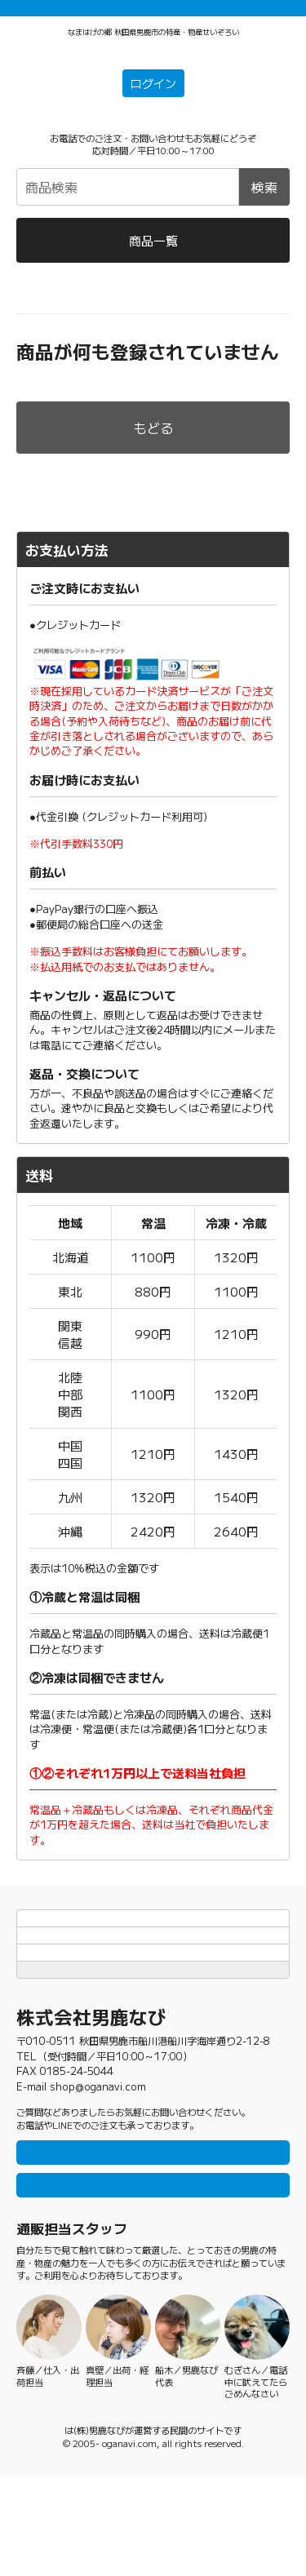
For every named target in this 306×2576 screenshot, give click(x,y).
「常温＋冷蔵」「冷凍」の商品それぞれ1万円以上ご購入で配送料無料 (153, 14)
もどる (153, 452)
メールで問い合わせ (153, 2280)
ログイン (153, 108)
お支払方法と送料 (153, 1950)
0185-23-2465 (76, 2133)
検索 (264, 211)
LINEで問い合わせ (153, 2235)
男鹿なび (64, 2531)
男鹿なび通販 (43, 318)
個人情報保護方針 (153, 1980)
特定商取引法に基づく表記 (153, 2010)
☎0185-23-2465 (153, 144)
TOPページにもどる (153, 2040)
